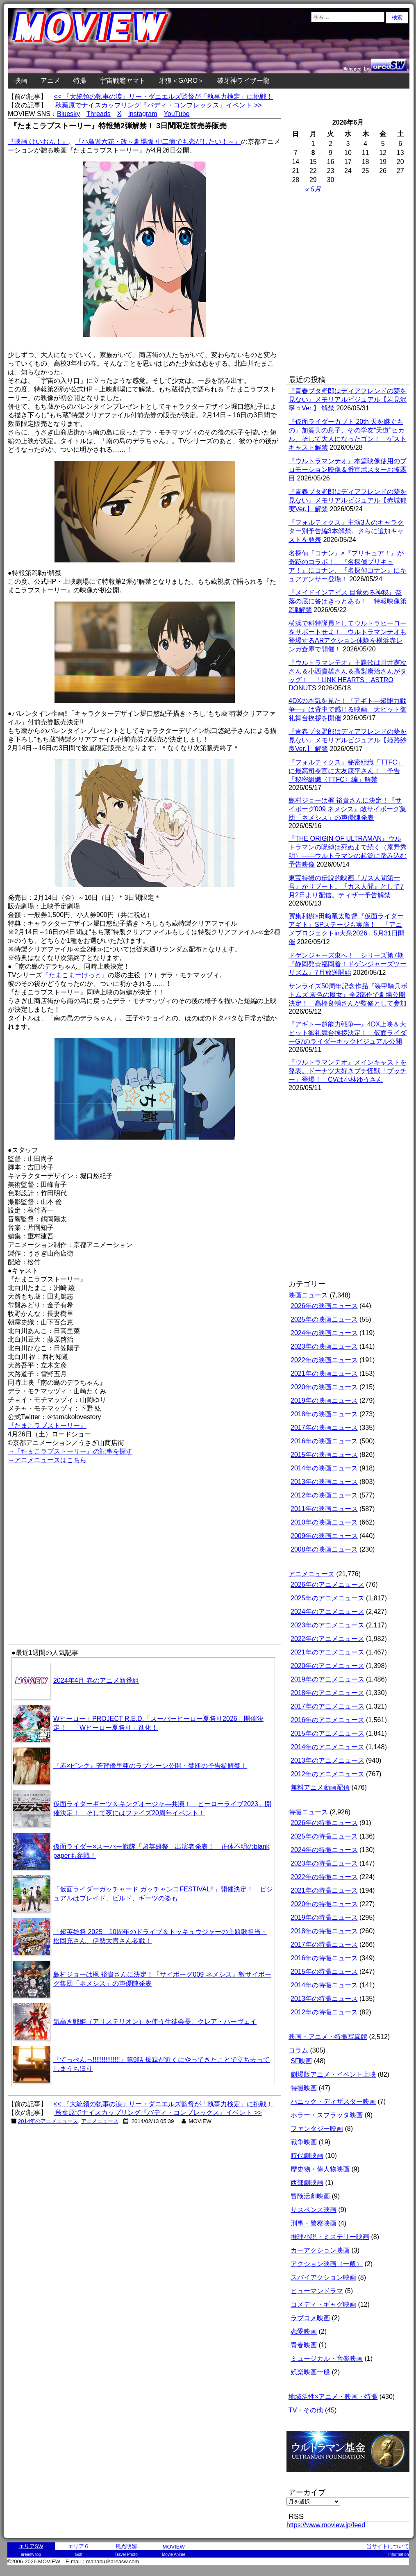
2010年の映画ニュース (324, 1522)
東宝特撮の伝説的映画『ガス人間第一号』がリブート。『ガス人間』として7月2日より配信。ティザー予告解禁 (346, 886)
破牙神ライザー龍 (243, 80)
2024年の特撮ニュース (324, 1849)
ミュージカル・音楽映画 (327, 2358)
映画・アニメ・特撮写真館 (328, 2036)
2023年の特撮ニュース (324, 1863)
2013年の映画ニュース (324, 1481)
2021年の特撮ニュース (324, 1890)
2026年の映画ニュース (324, 1305)
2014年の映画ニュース (324, 1468)
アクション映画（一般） (327, 2263)
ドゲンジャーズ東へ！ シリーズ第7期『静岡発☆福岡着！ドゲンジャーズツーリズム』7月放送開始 (348, 964)
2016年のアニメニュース (327, 1719)
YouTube (177, 113)
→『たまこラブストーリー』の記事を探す (70, 1451)
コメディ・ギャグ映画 (323, 2304)
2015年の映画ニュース (324, 1454)
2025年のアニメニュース (327, 1598)
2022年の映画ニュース (324, 1359)
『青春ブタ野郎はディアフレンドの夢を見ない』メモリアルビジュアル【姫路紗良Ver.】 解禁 (348, 740)
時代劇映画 (307, 2155)
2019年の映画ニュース (324, 1400)
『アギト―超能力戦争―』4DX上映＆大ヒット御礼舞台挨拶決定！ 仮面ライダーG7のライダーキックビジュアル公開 (348, 1033)
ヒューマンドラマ (317, 2290)
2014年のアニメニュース (48, 2121)
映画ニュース (308, 1295)
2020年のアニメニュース (327, 1665)
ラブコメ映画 (310, 2317)
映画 (20, 80)
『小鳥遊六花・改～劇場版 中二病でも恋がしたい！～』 (158, 141)
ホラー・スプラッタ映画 (327, 2115)
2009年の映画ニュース (324, 1535)
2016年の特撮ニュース (324, 1958)
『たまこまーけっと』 (75, 975)
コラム (298, 2050)
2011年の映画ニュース (324, 1508)
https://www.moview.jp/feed (325, 2524)
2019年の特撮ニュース (324, 1917)
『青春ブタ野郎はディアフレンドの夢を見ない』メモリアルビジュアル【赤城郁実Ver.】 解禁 (348, 500)
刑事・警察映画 (313, 2223)
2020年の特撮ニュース (324, 1903)
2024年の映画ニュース (324, 1332)
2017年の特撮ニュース (324, 1944)
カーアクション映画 (320, 2250)
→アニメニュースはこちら (47, 1459)
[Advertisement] (95, 1554)
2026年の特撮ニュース (324, 1822)
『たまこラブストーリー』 (47, 1425)
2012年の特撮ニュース (324, 2012)
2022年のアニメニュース (327, 1638)
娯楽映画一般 (310, 2372)
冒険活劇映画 (310, 2196)
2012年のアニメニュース (327, 1773)
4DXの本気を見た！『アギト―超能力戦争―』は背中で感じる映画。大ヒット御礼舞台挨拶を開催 (348, 709)
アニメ (50, 80)
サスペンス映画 (313, 2209)
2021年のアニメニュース (327, 1652)
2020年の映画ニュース (324, 1387)
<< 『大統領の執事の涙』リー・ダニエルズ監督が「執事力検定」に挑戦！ (163, 96)
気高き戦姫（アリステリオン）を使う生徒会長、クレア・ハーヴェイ (155, 2021)
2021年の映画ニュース (324, 1373)
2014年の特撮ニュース (324, 1985)
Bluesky (68, 113)
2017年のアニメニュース (327, 1706)
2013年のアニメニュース (327, 1760)
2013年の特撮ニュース (324, 1998)
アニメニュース (99, 2121)
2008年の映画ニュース (324, 1549)
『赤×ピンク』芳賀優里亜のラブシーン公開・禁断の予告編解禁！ (150, 1765)
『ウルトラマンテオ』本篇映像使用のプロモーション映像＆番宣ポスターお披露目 (348, 469)
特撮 (79, 80)
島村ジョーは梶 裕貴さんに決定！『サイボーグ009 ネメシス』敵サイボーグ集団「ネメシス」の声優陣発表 (347, 809)
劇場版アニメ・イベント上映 (333, 2074)
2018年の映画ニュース (324, 1414)
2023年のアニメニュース (327, 1625)
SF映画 (301, 2060)
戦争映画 (304, 2142)
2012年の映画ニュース (324, 1495)
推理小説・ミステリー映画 (330, 2236)
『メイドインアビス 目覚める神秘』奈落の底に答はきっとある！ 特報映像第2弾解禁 (348, 601)
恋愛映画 (304, 2331)
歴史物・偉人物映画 (320, 2169)
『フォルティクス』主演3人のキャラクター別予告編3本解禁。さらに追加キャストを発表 (346, 531)
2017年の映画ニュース (324, 1427)
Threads (98, 113)
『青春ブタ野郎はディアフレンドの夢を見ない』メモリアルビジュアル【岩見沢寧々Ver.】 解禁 (348, 399)
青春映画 (304, 2345)
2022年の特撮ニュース (324, 1876)
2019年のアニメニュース (327, 1679)
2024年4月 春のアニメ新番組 (96, 1680)
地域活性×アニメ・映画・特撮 (333, 2396)
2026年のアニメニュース (327, 1584)
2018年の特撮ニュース (324, 1930)
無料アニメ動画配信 (320, 1787)
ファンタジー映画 (317, 2128)
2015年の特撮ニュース (324, 1971)
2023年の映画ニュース (324, 1346)
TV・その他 (306, 2410)
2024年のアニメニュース (327, 1611)
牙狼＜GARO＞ (181, 80)
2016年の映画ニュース (324, 1441)
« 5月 (313, 189)
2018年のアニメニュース (327, 1692)
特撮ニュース (308, 1812)
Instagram (142, 113)
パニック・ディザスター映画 (333, 2101)
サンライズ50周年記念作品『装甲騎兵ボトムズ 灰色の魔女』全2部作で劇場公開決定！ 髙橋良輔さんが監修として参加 (348, 995)
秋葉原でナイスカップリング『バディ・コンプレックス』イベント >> (158, 105)
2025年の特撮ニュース (324, 1836)
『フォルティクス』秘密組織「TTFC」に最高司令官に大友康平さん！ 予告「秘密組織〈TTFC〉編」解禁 (346, 771)
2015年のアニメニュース (327, 1733)
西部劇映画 (307, 2182)
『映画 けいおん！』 (38, 141)
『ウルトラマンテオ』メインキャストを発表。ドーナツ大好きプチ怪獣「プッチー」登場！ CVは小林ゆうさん (348, 1071)
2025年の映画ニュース (324, 1319)
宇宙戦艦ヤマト (122, 80)
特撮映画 (304, 2087)
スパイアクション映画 (323, 2277)
